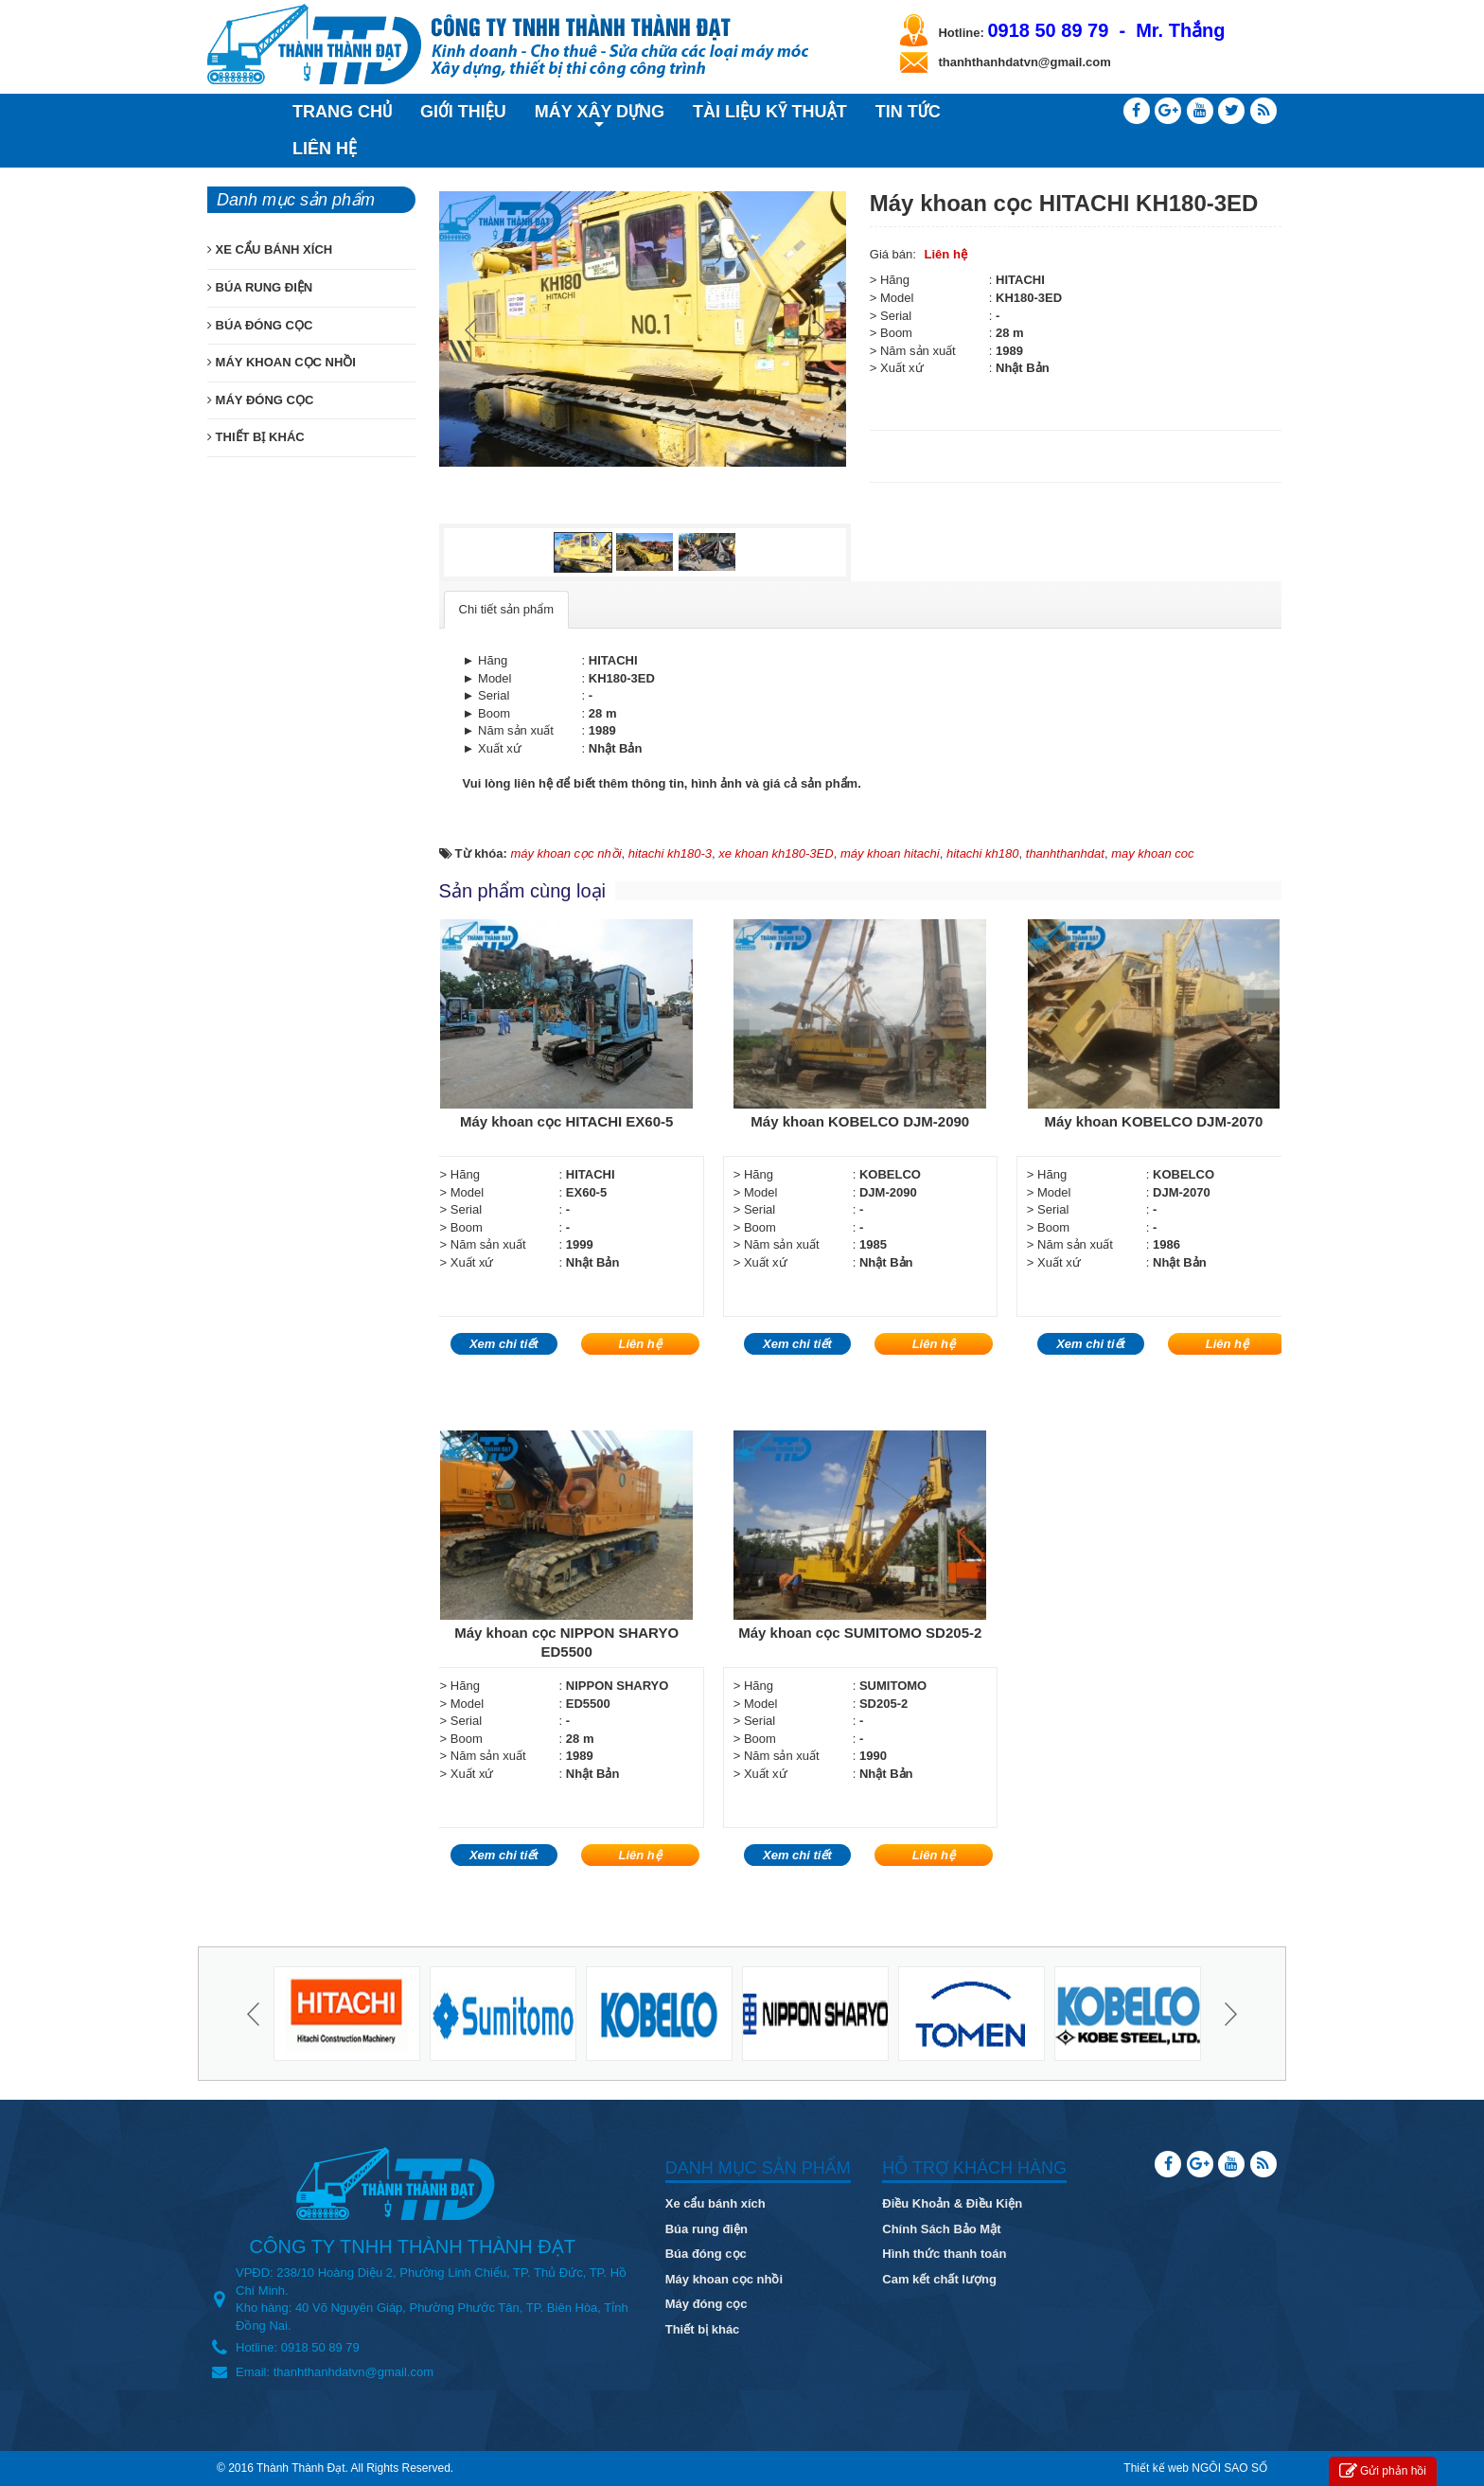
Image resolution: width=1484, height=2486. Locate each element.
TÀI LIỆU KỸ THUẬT (770, 111)
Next (817, 329)
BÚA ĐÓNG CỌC (259, 325)
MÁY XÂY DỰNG (599, 114)
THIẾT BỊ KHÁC (256, 437)
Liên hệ (946, 254)
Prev (473, 329)
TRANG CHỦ (342, 111)
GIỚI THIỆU (463, 111)
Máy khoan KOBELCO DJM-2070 (1153, 1121)
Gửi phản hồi (1382, 2471)
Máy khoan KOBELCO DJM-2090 (860, 1121)
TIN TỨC (908, 111)
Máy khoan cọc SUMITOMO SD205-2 (859, 1633)
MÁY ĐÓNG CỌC (260, 400)
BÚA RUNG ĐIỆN (259, 287)
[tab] (506, 610)
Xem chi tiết (504, 1344)
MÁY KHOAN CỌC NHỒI (281, 362)
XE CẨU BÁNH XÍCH (269, 249)
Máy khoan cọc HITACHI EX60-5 (566, 1121)
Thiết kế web (1156, 2468)
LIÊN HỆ (324, 148)
